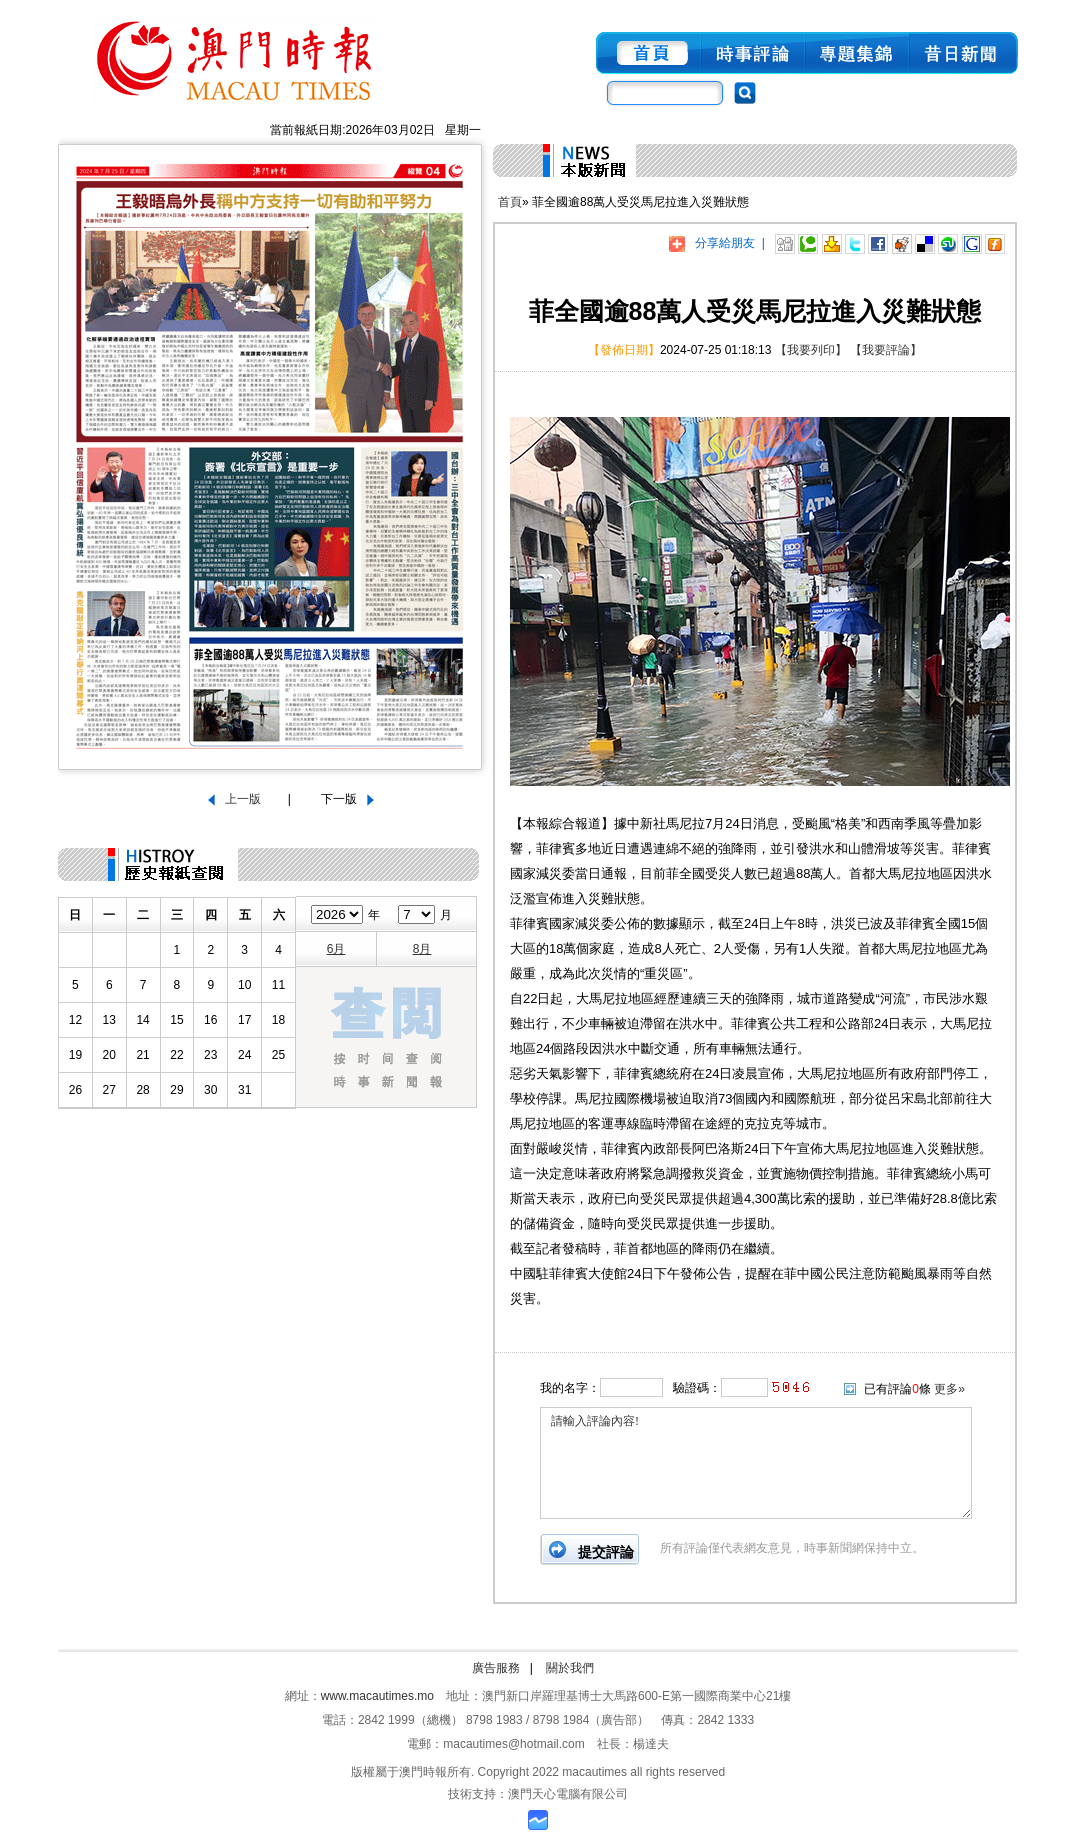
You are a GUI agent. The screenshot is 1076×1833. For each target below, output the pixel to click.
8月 (422, 949)
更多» (949, 1389)
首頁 (510, 202)
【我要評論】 (886, 350)
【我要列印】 (811, 350)
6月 (336, 949)
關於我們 (570, 1668)
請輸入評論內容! (756, 1463)
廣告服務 (496, 1668)
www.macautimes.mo (377, 1696)
